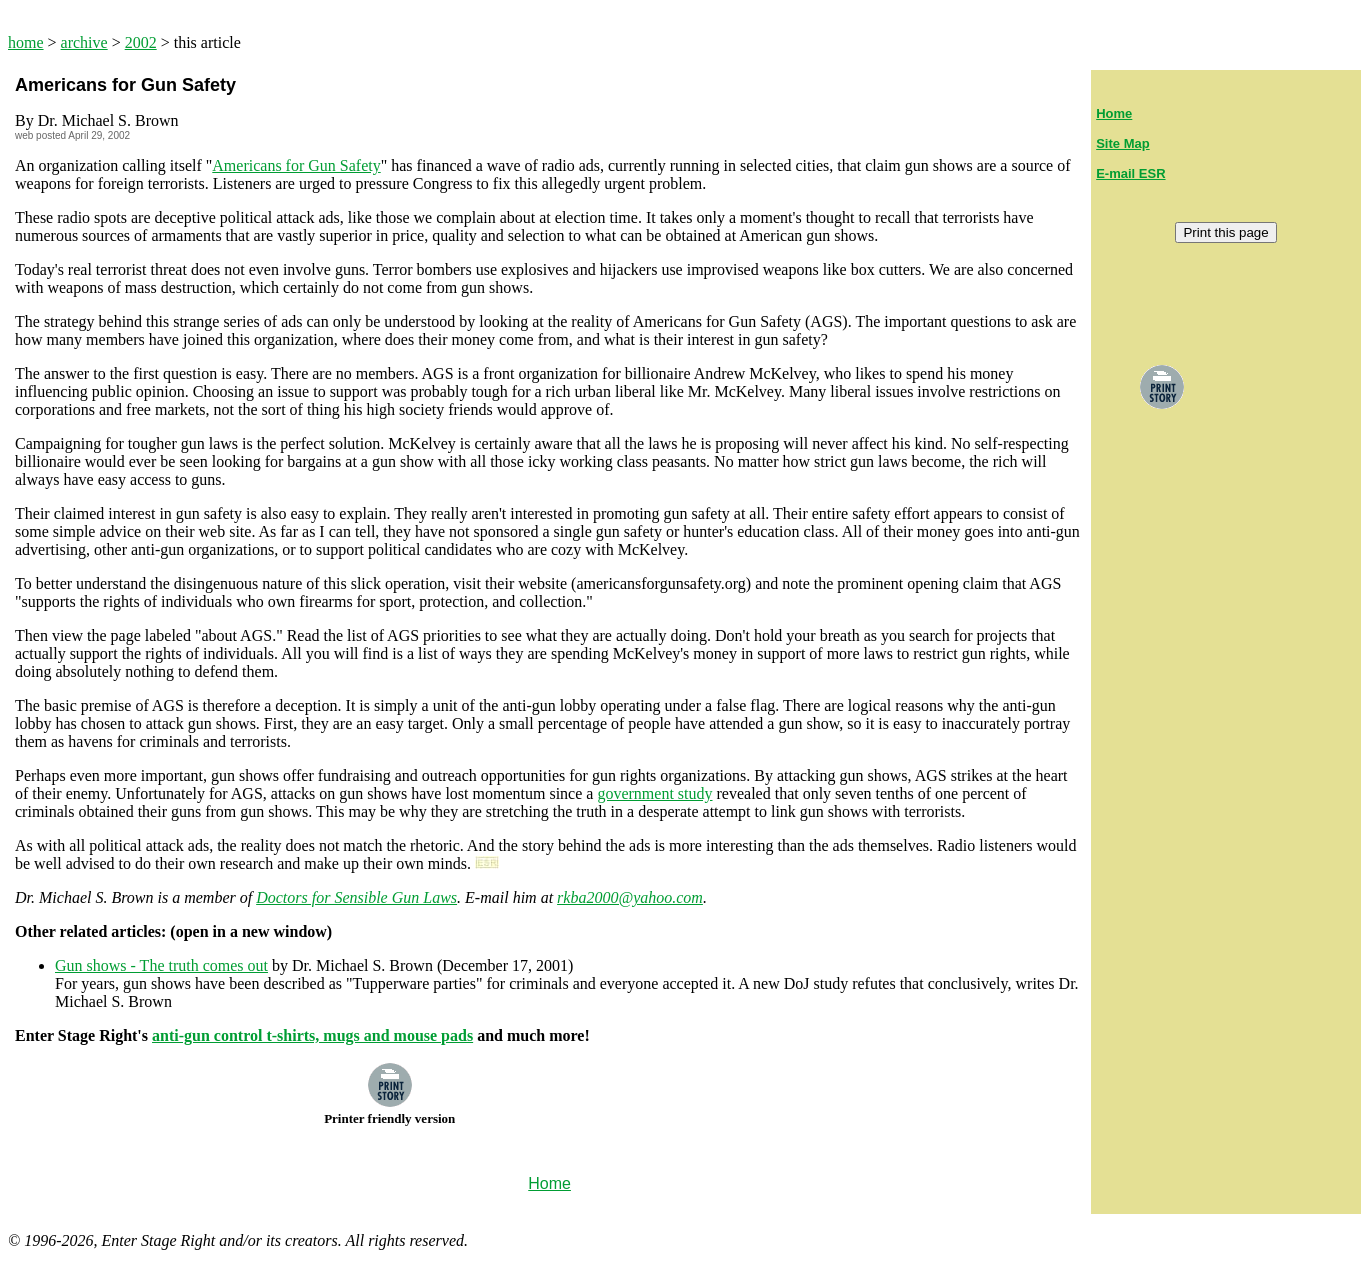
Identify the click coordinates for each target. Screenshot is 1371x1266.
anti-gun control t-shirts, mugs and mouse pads (312, 1035)
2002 (141, 42)
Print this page (1225, 232)
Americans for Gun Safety (296, 165)
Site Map (1122, 143)
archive (84, 42)
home (26, 42)
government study (654, 793)
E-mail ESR (1130, 173)
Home (1114, 113)
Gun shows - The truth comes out (161, 965)
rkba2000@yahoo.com (630, 897)
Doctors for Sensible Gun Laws (356, 897)
